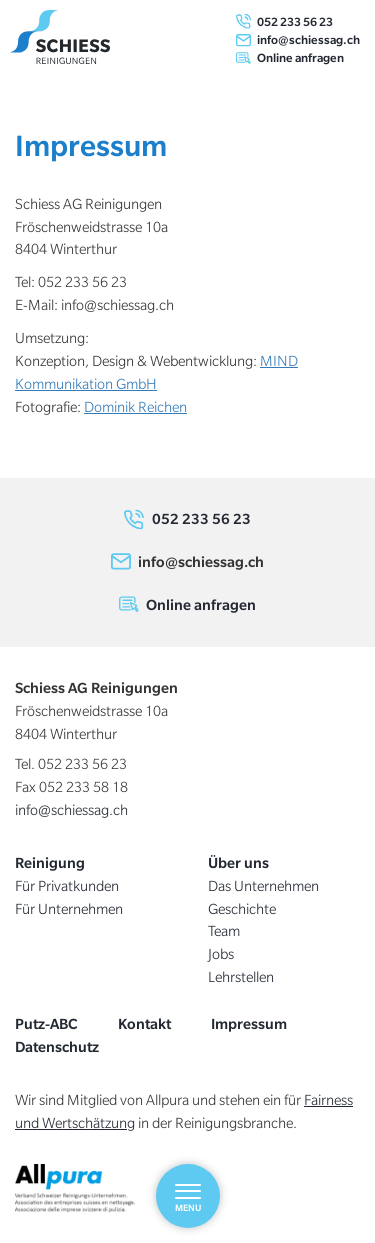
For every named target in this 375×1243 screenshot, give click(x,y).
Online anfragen (300, 57)
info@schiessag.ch (308, 39)
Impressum (249, 1023)
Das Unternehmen (263, 886)
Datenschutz (57, 1046)
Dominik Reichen (135, 407)
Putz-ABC (46, 1023)
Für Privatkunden (67, 886)
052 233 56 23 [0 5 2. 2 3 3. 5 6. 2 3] (295, 21)
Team (224, 931)
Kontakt (144, 1023)
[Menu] (188, 1196)
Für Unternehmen (69, 909)
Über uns (238, 862)
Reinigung (50, 862)
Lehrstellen (241, 977)
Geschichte (242, 909)
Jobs (221, 954)
